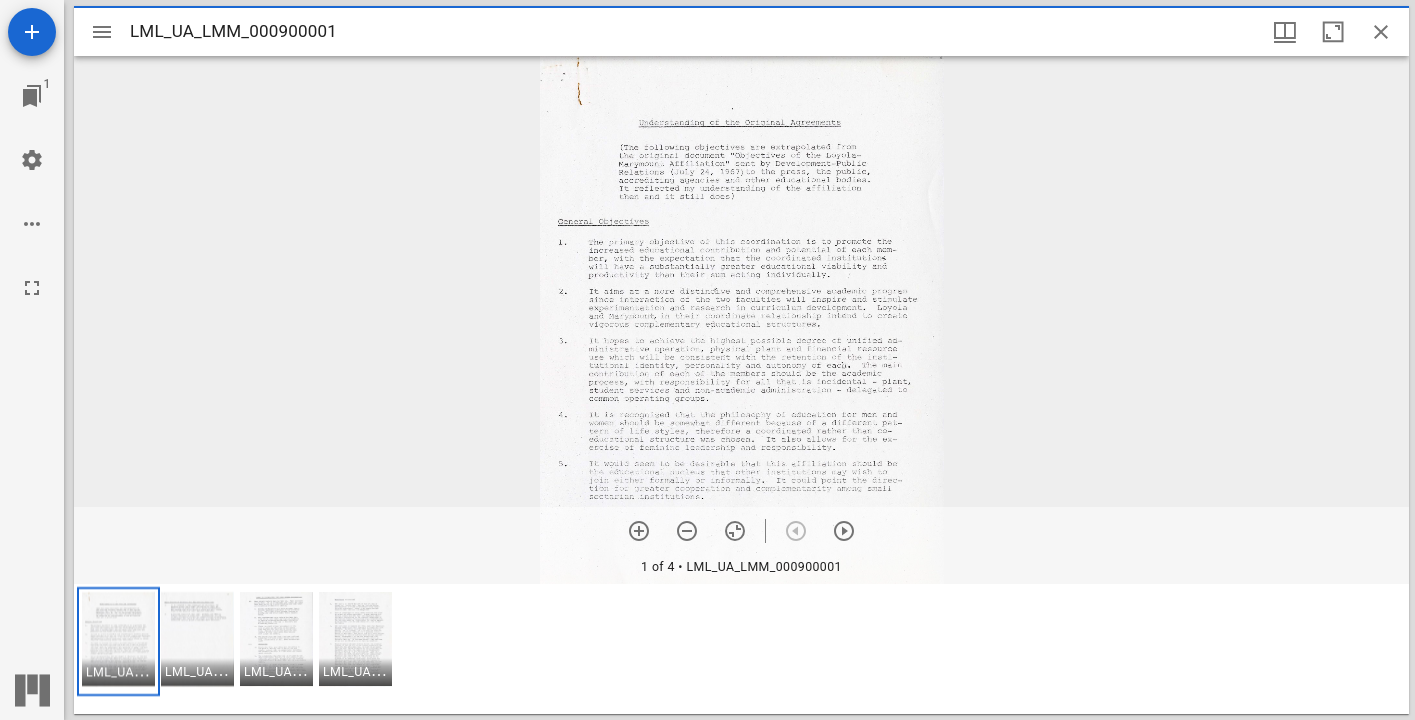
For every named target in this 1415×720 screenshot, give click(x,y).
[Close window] (1381, 32)
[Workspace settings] (32, 160)
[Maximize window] (1333, 32)
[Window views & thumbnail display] (1285, 32)
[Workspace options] (32, 224)
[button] (118, 641)
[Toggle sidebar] (102, 32)
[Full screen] (32, 288)
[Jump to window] (32, 96)
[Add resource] (32, 32)
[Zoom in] (639, 531)
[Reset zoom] (735, 531)
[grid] (741, 649)
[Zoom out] (687, 531)
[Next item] (844, 531)
